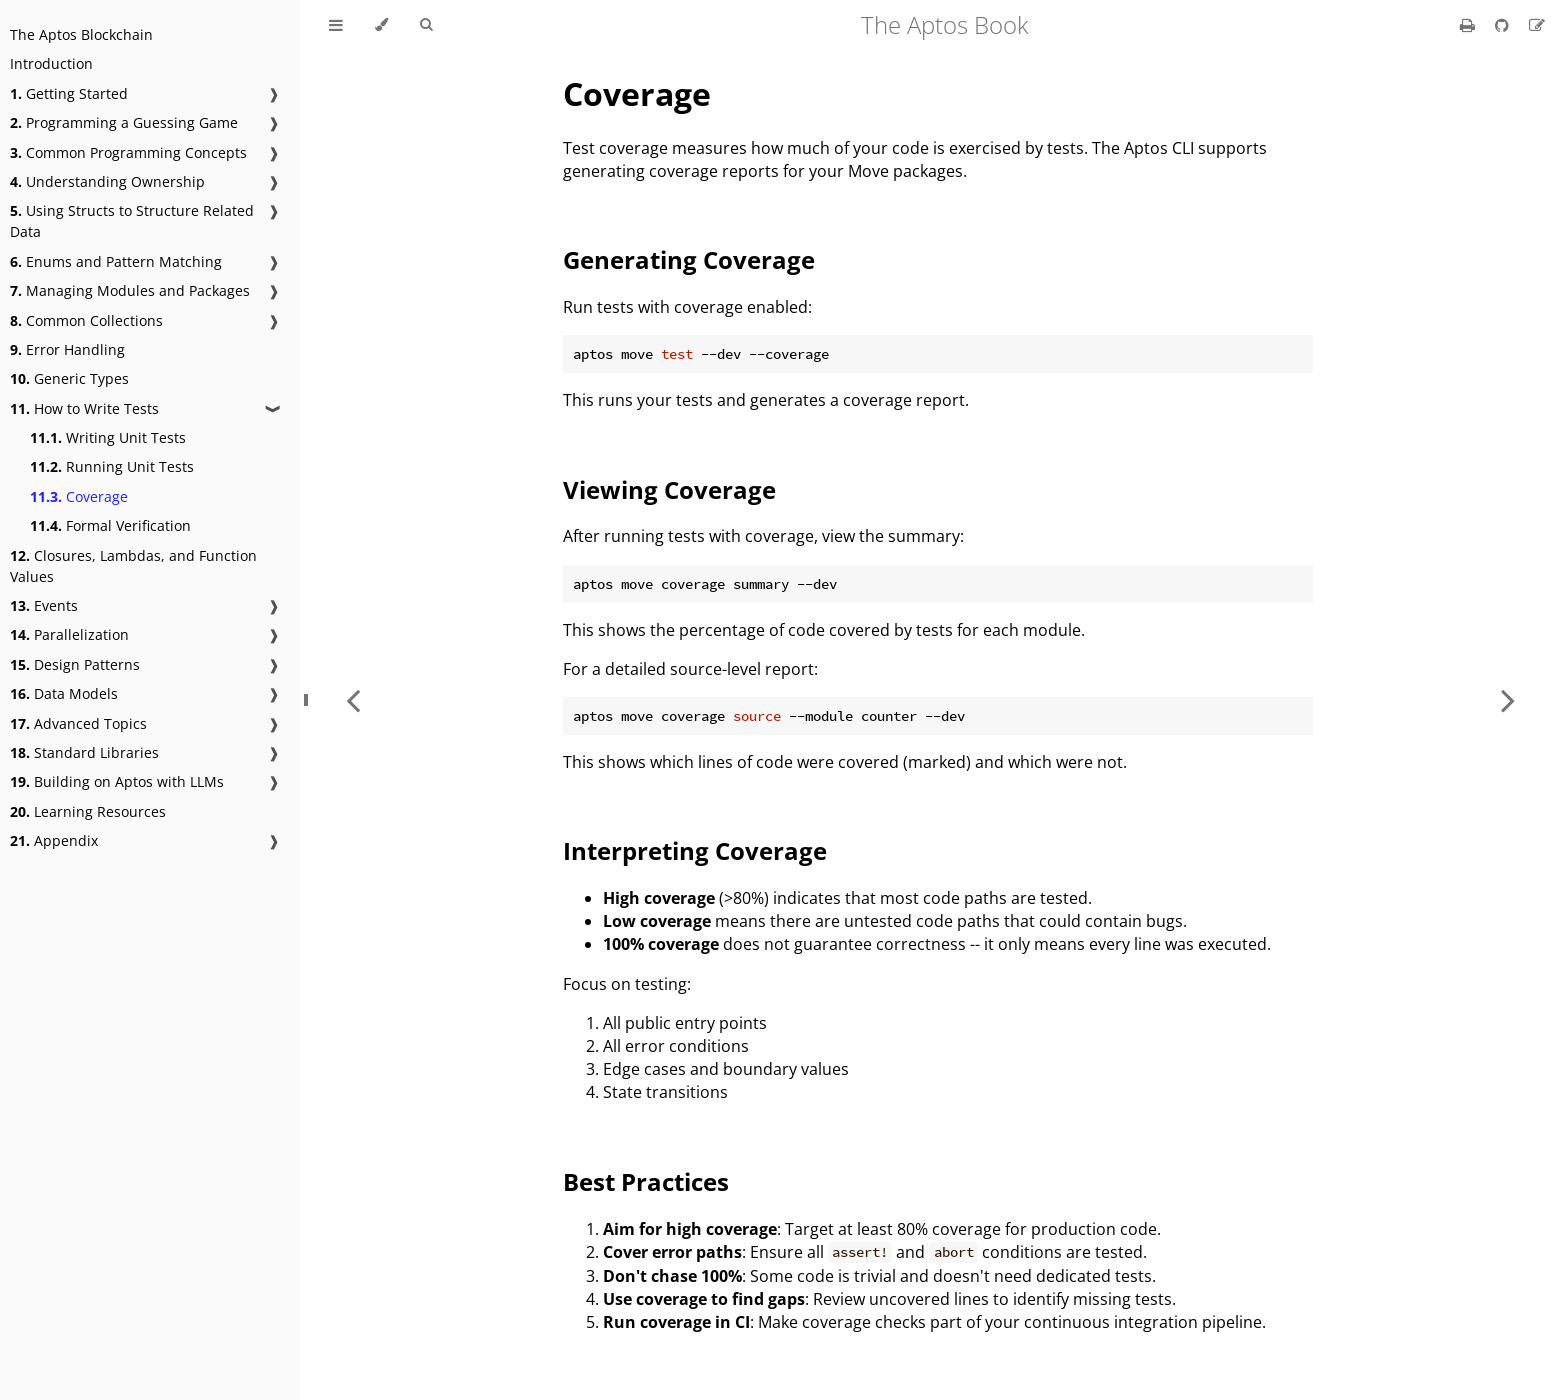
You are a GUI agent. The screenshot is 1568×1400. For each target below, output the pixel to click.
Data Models (64, 693)
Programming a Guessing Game (124, 122)
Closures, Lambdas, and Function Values (133, 566)
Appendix (54, 840)
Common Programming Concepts (128, 152)
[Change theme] (381, 25)
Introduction (51, 63)
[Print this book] (1469, 25)
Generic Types (69, 378)
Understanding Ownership (107, 181)
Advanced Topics (78, 723)
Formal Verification (110, 525)
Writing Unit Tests (108, 437)
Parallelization (69, 634)
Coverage (79, 496)
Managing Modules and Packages (130, 290)
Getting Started (69, 93)
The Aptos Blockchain (81, 34)
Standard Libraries (84, 752)
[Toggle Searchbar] (426, 25)
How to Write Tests (84, 408)
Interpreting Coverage (695, 850)
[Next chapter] (1508, 700)
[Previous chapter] (353, 700)
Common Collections (86, 320)
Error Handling (67, 349)
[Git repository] (1504, 25)
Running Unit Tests (112, 466)
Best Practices (646, 1181)
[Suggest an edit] (1537, 25)
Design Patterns (75, 664)
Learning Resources (88, 811)
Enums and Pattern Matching (116, 261)
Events (44, 605)
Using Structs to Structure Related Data (132, 221)
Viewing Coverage (669, 489)
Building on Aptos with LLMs (117, 781)
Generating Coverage (689, 259)
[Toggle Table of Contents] (336, 25)
